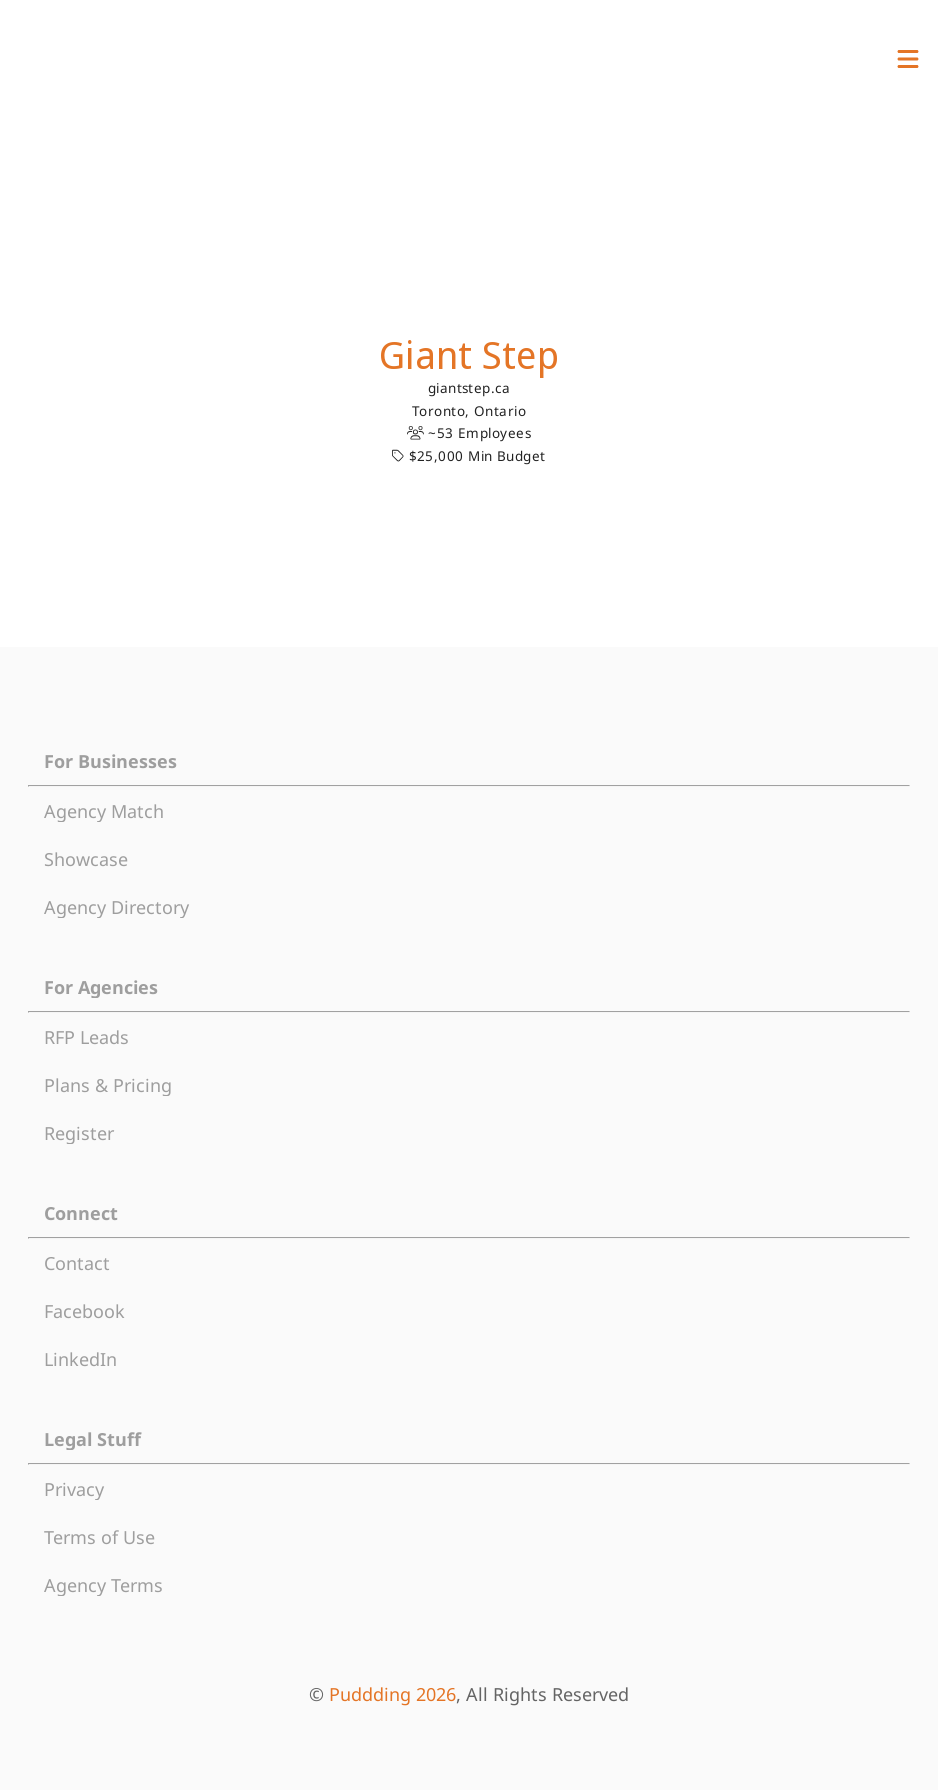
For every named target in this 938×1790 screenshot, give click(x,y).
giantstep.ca (469, 388)
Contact (77, 1263)
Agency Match (104, 811)
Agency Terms (103, 1585)
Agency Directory (116, 907)
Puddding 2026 (392, 1694)
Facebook (84, 1311)
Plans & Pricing (108, 1085)
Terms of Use (99, 1537)
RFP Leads (86, 1037)
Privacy (74, 1489)
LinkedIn (80, 1359)
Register (79, 1133)
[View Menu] (908, 59)
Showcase (86, 859)
